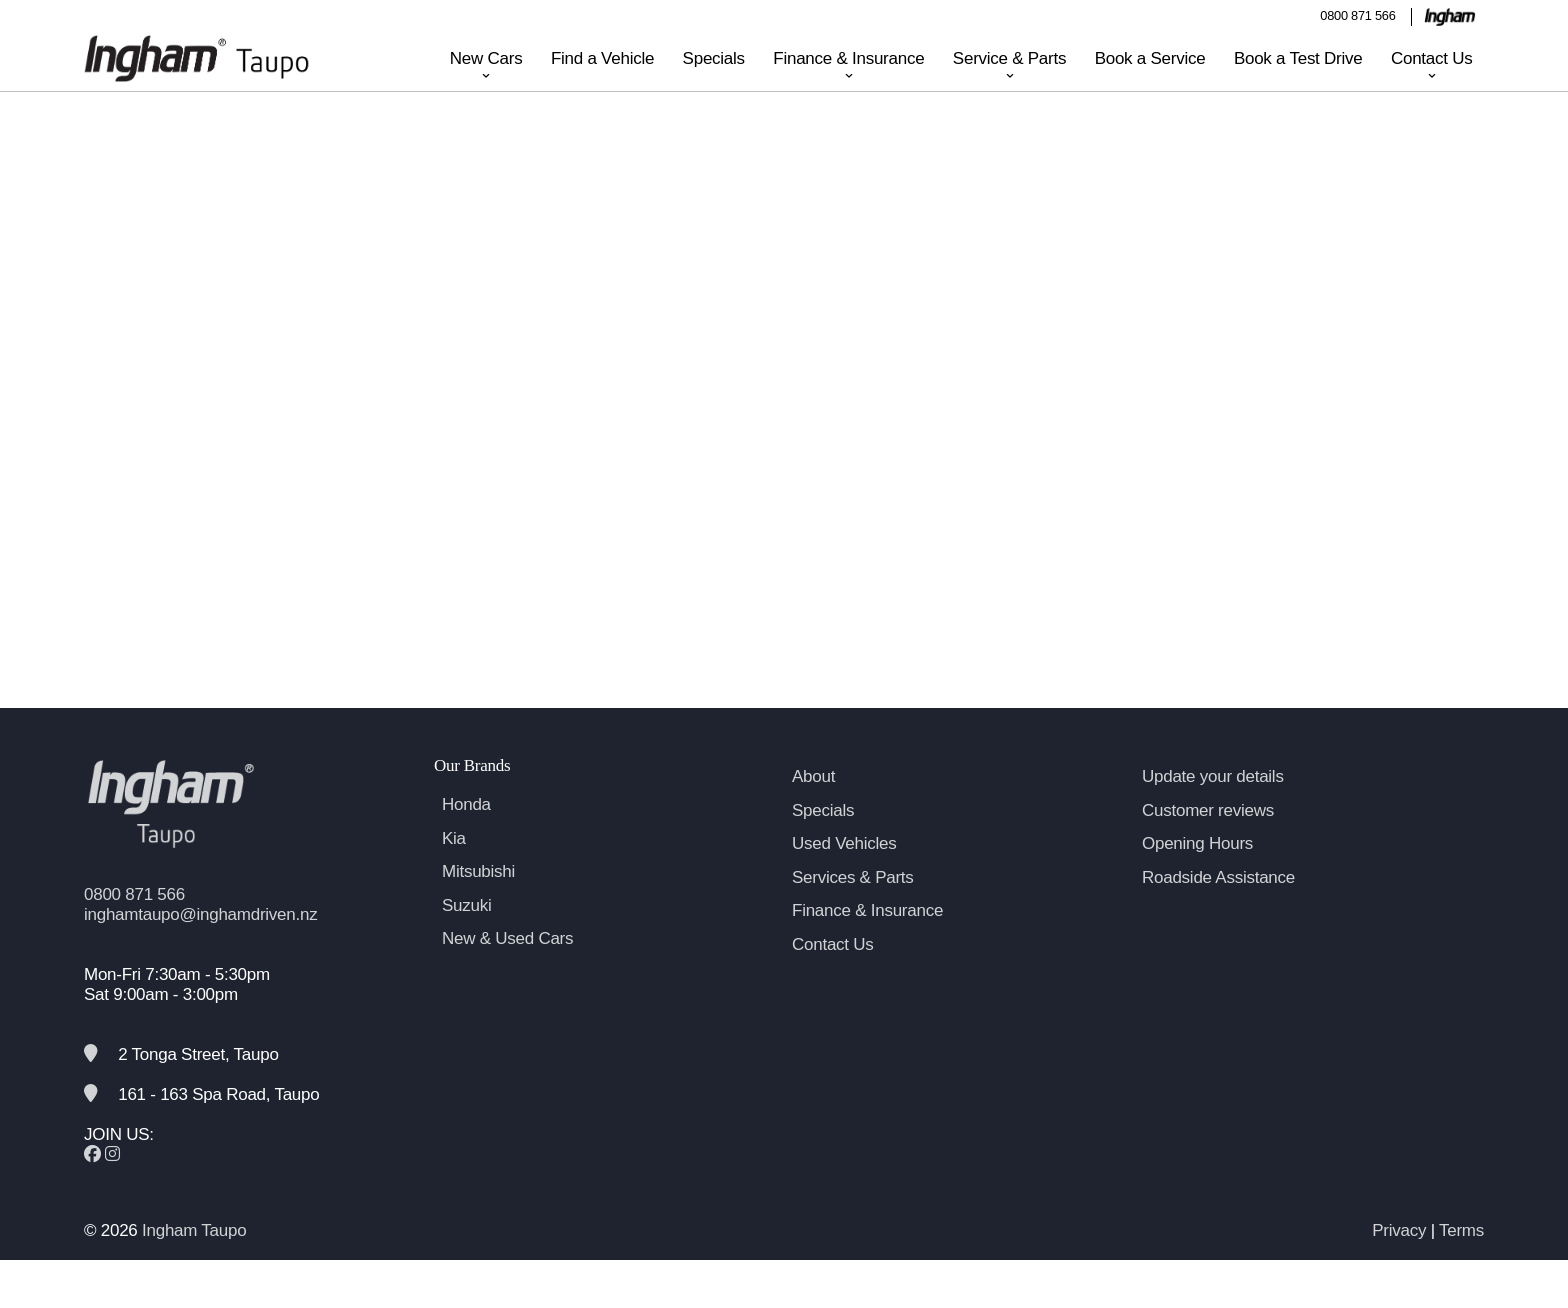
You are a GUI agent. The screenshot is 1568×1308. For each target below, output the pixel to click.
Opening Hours (1197, 875)
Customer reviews (1208, 842)
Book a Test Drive (1298, 58)
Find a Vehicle (602, 58)
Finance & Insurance (848, 58)
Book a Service (1150, 58)
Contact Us (1432, 58)
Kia (454, 870)
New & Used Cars (507, 970)
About (813, 808)
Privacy (1399, 1262)
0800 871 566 (1357, 15)
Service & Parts (1009, 58)
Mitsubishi (478, 903)
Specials (714, 58)
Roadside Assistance (1218, 909)
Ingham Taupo (194, 1262)
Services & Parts (853, 909)
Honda (466, 836)
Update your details (1213, 808)
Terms (1461, 1262)
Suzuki (467, 937)
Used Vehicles (844, 875)
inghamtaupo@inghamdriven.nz (200, 946)
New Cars (486, 58)
